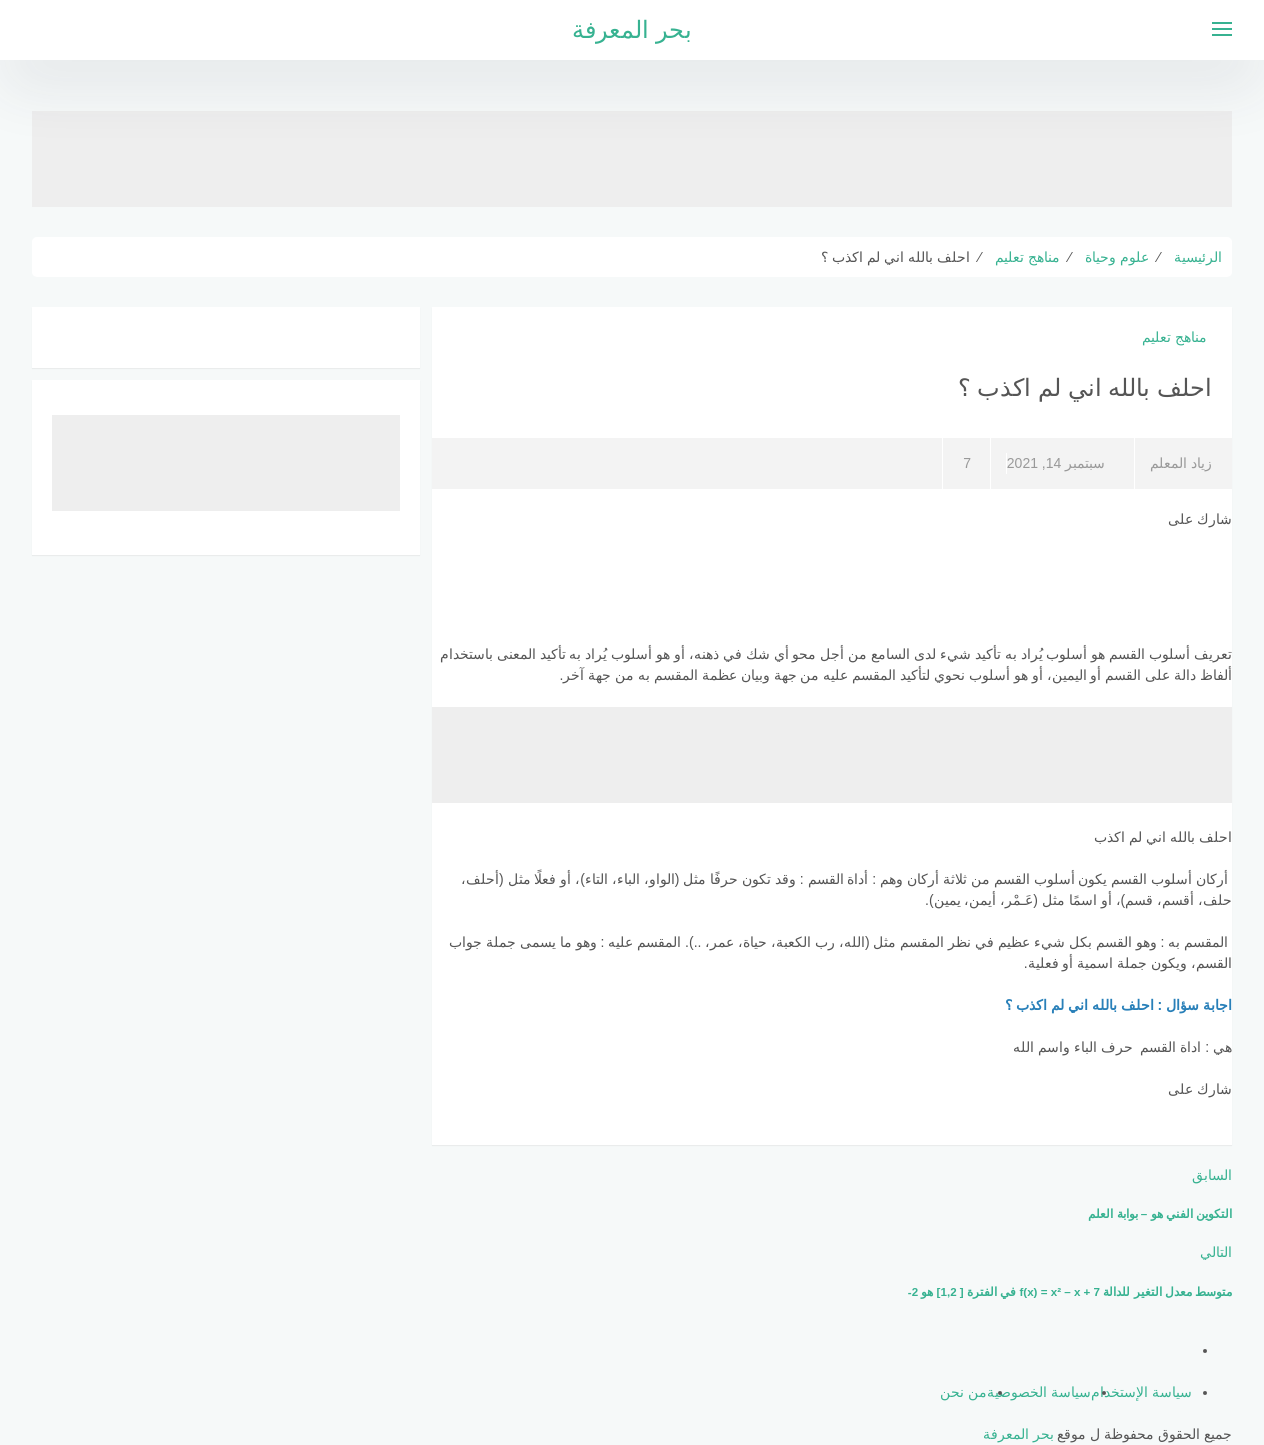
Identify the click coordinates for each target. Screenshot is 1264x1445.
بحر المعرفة (632, 29)
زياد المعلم (1181, 463)
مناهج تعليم (1174, 337)
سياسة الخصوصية (1039, 1392)
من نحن (963, 1392)
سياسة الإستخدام (1141, 1392)
